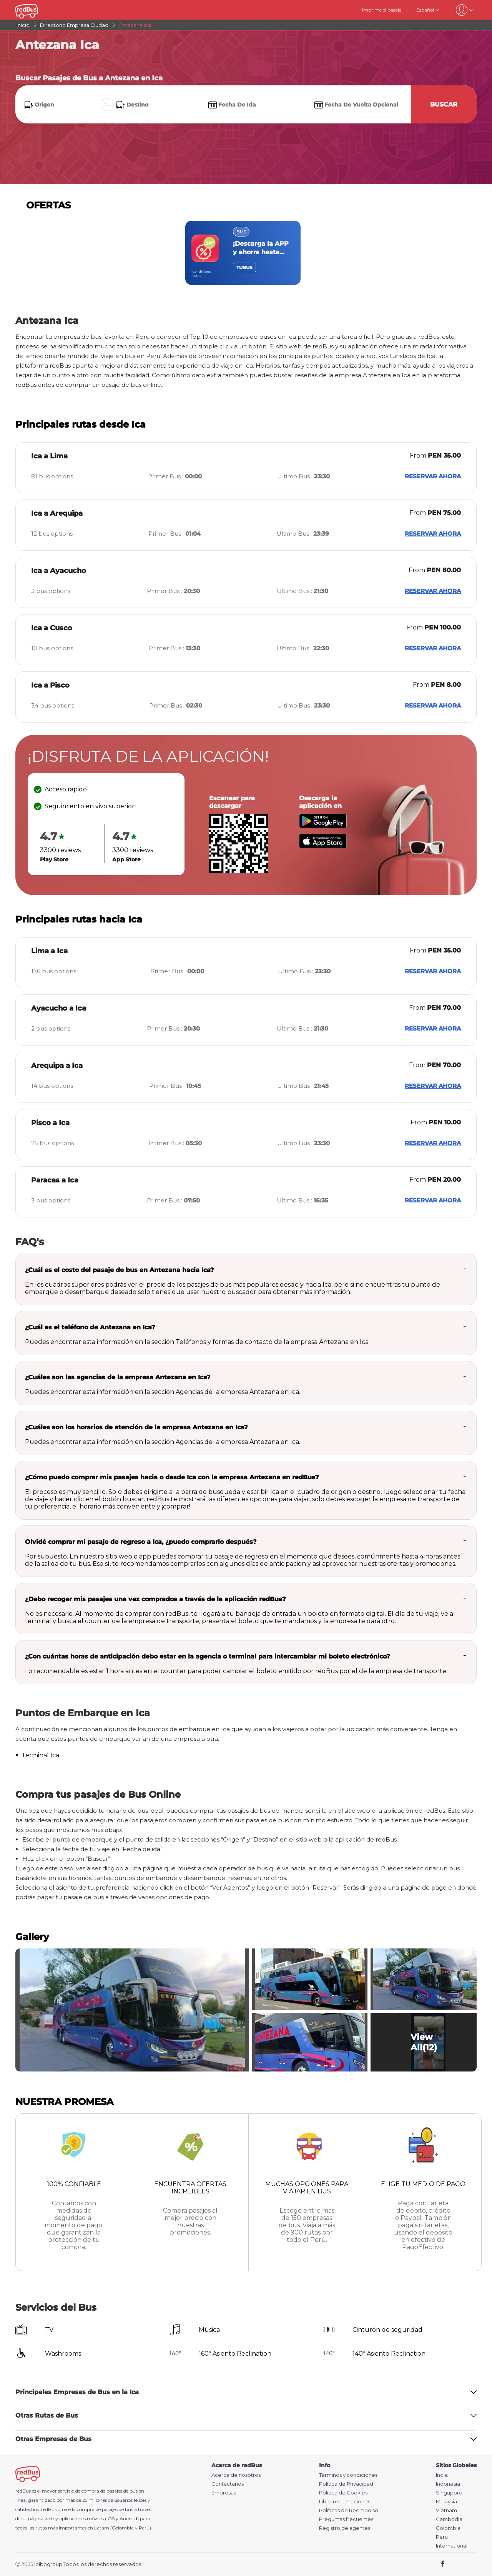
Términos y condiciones (348, 2475)
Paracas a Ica (54, 1180)
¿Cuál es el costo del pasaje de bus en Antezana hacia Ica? (119, 1270)
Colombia (448, 2528)
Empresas (223, 2492)
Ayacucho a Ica (58, 1008)
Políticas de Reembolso (348, 2510)
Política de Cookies (343, 2492)
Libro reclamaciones (344, 2501)
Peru (442, 2536)
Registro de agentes (344, 2528)
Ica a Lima (49, 456)
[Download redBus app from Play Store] (323, 826)
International (451, 2545)
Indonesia (448, 2483)
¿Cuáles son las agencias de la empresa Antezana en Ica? (117, 1377)
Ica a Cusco (51, 628)
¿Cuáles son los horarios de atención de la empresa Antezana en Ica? (136, 1427)
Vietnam (446, 2510)
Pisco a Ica (50, 1123)
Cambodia (449, 2519)
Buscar (443, 104)
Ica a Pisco (50, 685)
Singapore (449, 2492)
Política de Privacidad (346, 2483)
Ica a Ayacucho (58, 570)
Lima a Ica (49, 951)
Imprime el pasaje (381, 10)
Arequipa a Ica (57, 1065)
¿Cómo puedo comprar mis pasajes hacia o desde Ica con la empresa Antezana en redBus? (172, 1477)
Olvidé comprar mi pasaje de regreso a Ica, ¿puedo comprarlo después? (140, 1541)
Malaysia (446, 2501)
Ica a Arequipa (57, 513)
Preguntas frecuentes (346, 2519)
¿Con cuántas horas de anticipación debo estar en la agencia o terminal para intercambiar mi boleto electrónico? (207, 1656)
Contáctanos (227, 2483)
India (442, 2475)
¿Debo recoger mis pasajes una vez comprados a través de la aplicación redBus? (155, 1599)
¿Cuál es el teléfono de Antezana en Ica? (90, 1327)
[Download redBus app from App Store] (323, 846)
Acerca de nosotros (236, 2475)
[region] (246, 253)
